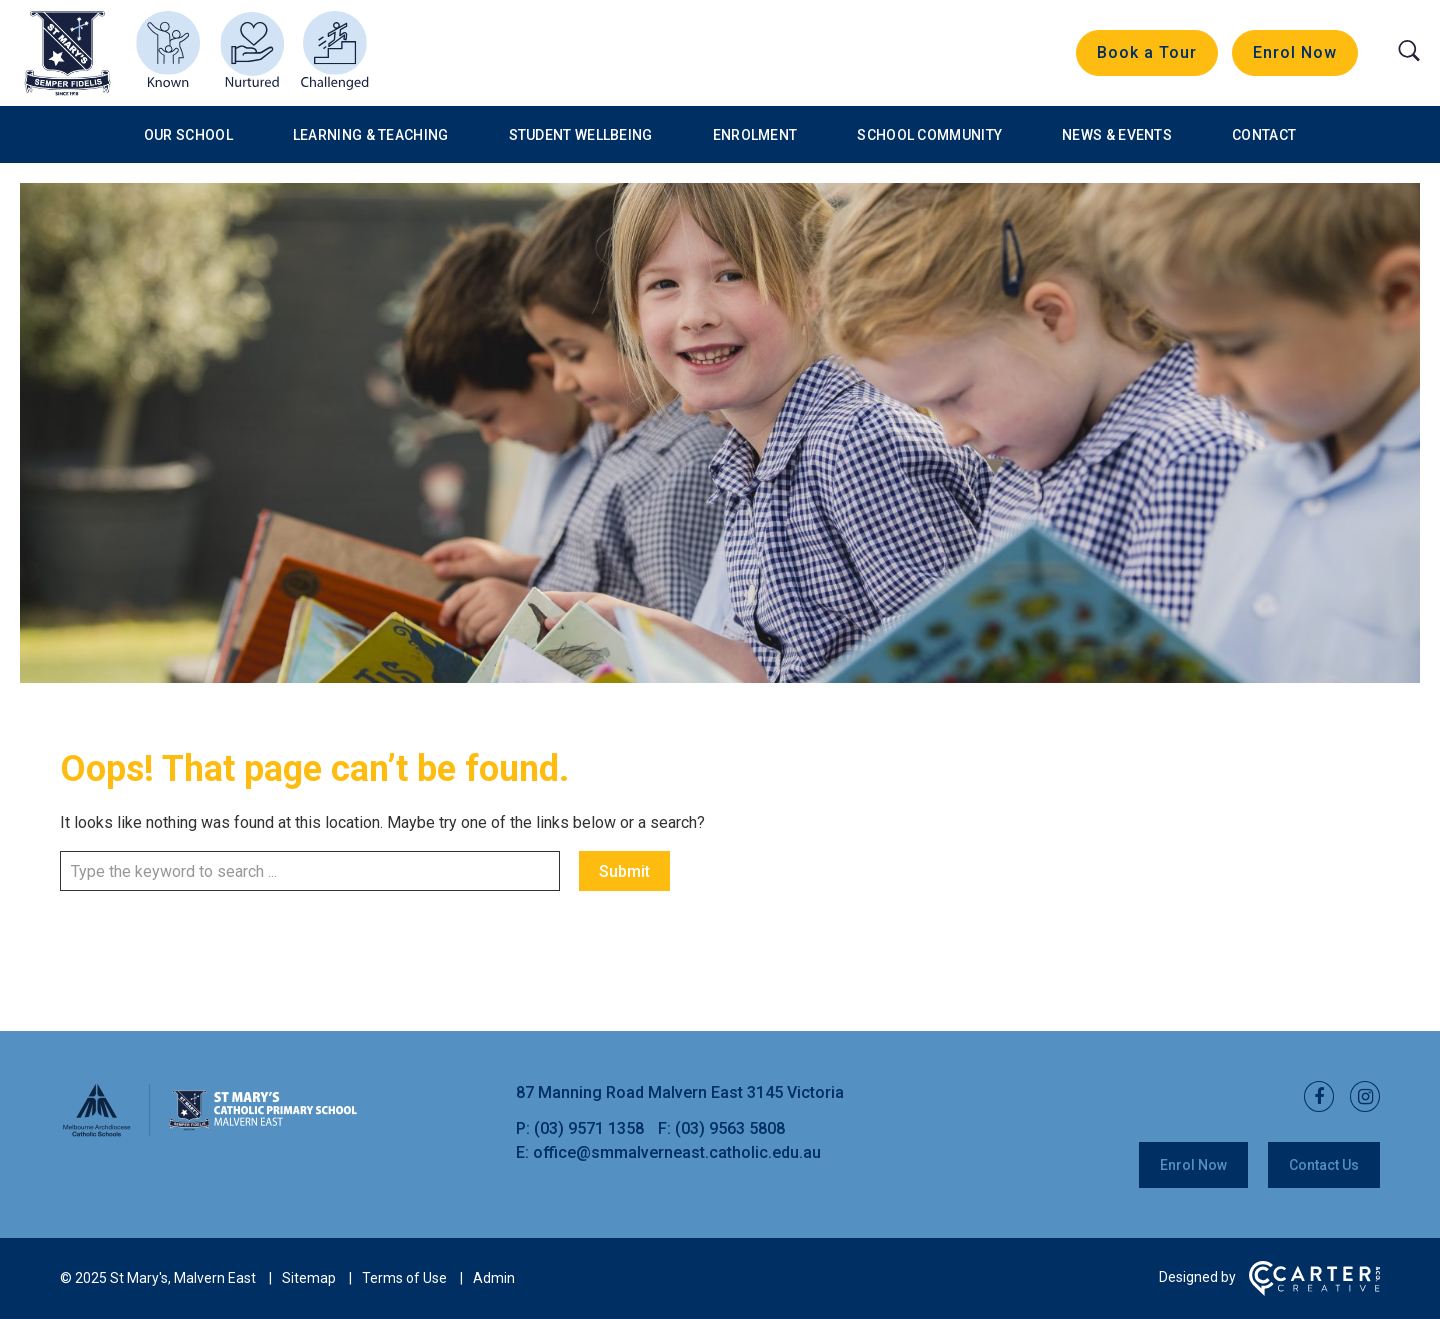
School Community (929, 135)
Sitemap (309, 1278)
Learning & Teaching (371, 135)
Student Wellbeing (581, 135)
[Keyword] (310, 871)
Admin (494, 1278)
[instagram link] (1359, 1097)
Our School (188, 135)
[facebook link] (1313, 1097)
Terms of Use (404, 1278)
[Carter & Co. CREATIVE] (1314, 1291)
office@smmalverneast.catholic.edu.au (677, 1152)
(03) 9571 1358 (591, 1128)
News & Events (1117, 135)
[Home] (210, 1133)
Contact (1264, 135)
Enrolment (755, 135)
